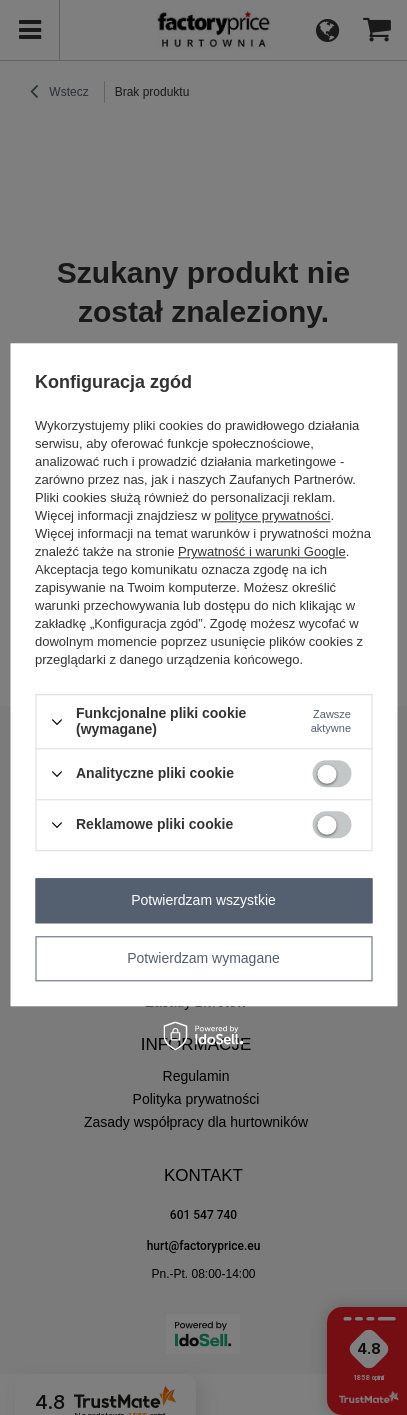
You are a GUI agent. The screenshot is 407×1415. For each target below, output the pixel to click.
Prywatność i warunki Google (262, 552)
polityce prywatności (272, 516)
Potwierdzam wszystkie (203, 900)
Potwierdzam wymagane (203, 958)
